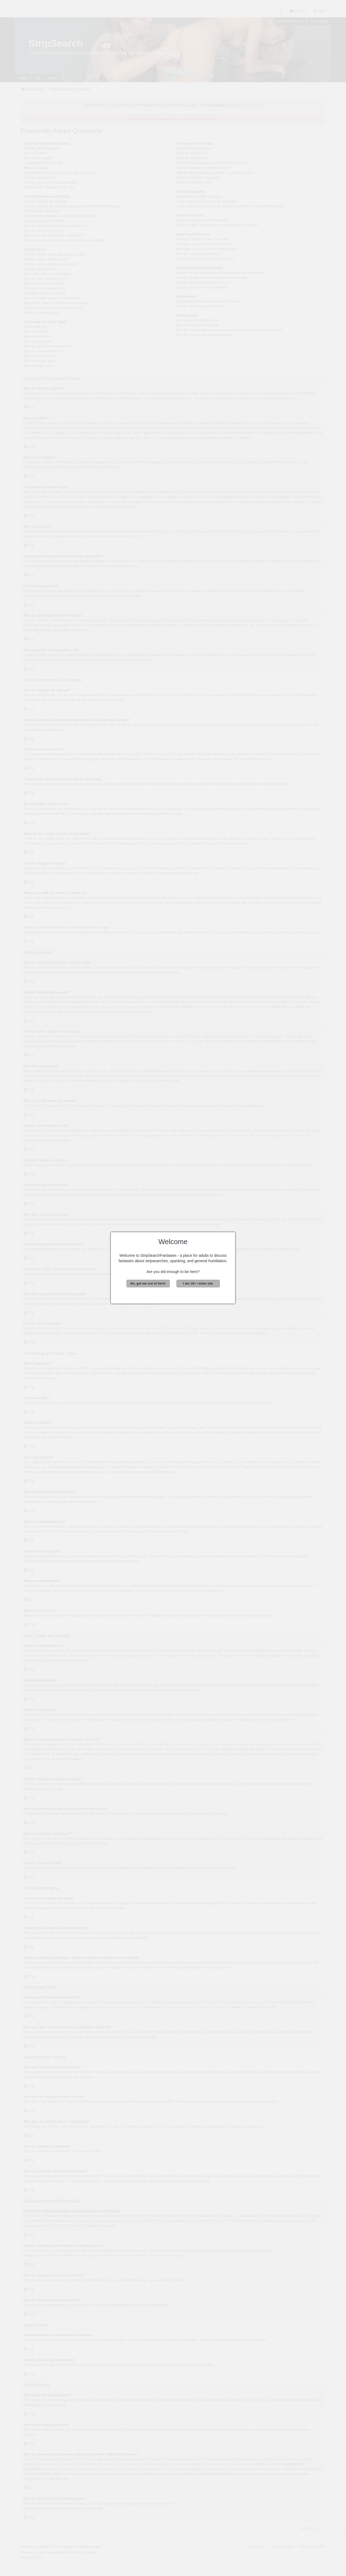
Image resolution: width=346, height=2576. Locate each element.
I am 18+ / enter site (198, 1283)
